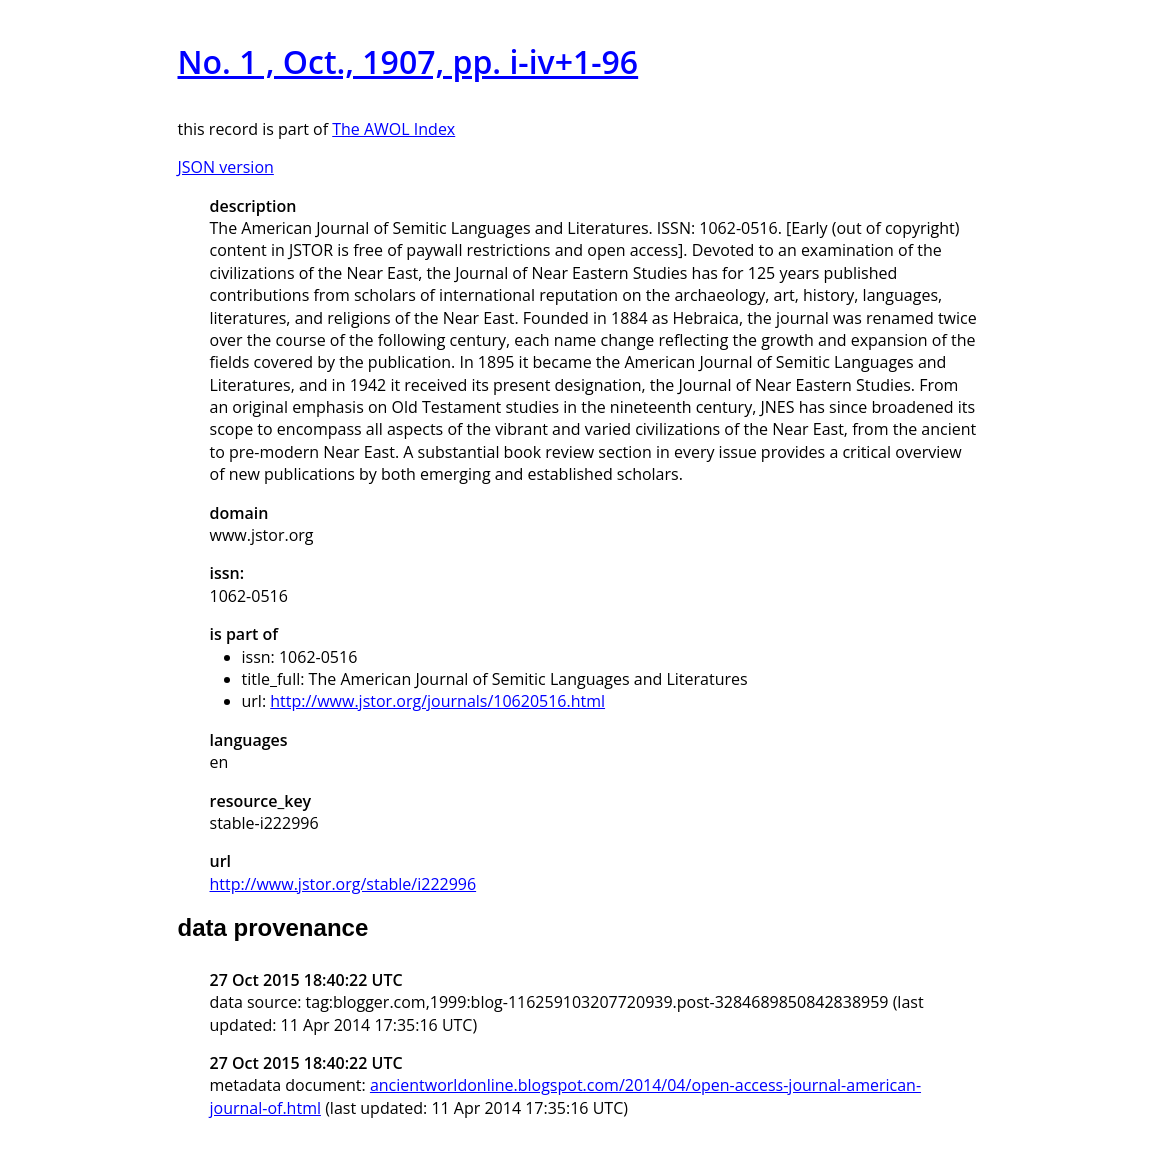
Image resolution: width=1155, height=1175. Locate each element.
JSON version (226, 167)
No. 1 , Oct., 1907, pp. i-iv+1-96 (408, 61)
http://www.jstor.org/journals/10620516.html (437, 701)
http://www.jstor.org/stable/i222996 (343, 884)
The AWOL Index (393, 129)
